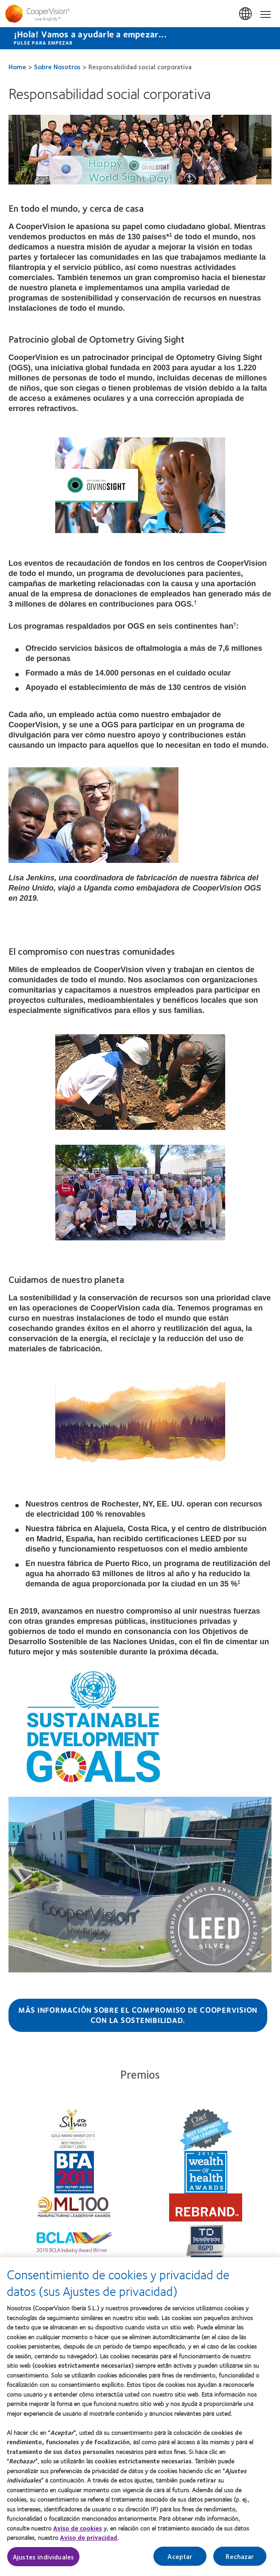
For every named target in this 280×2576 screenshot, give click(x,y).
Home (17, 66)
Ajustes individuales (43, 2557)
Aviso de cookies (77, 2528)
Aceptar (179, 2556)
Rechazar (240, 2556)
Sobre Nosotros (57, 66)
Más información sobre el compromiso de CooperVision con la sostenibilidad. (137, 2015)
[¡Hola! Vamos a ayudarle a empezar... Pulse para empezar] (140, 38)
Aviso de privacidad (88, 2538)
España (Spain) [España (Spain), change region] (246, 14)
